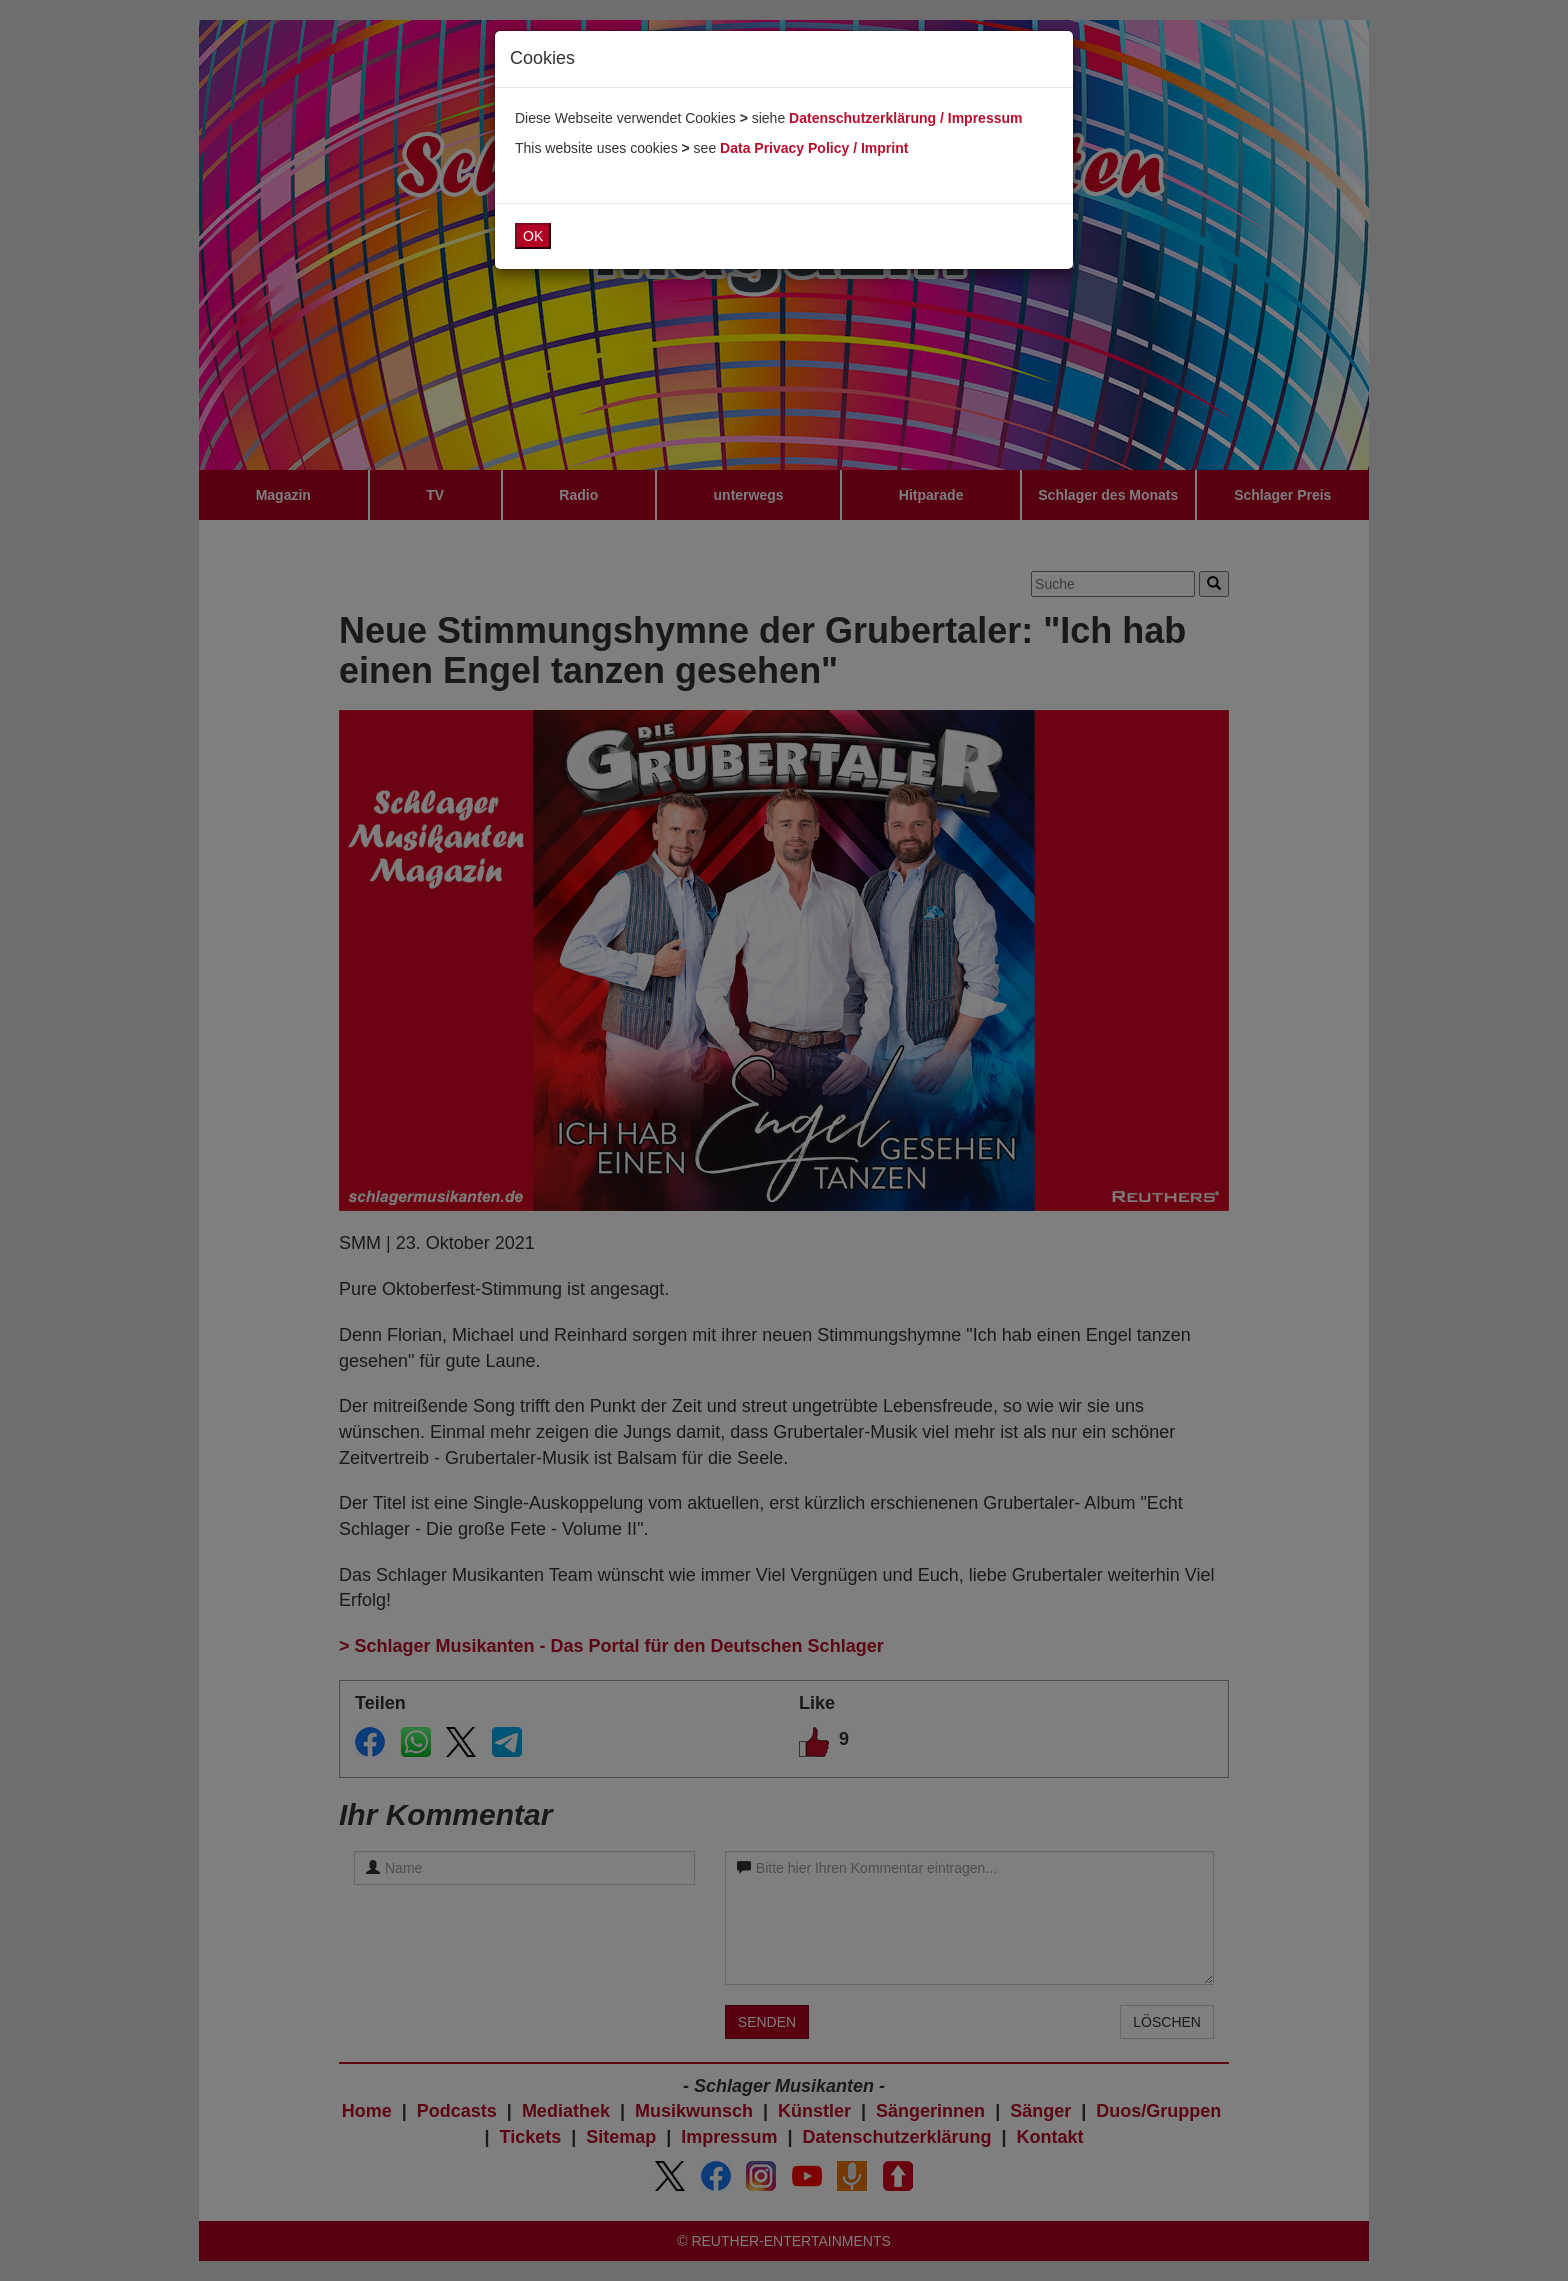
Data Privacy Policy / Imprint (814, 148)
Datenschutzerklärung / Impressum (905, 118)
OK (533, 236)
